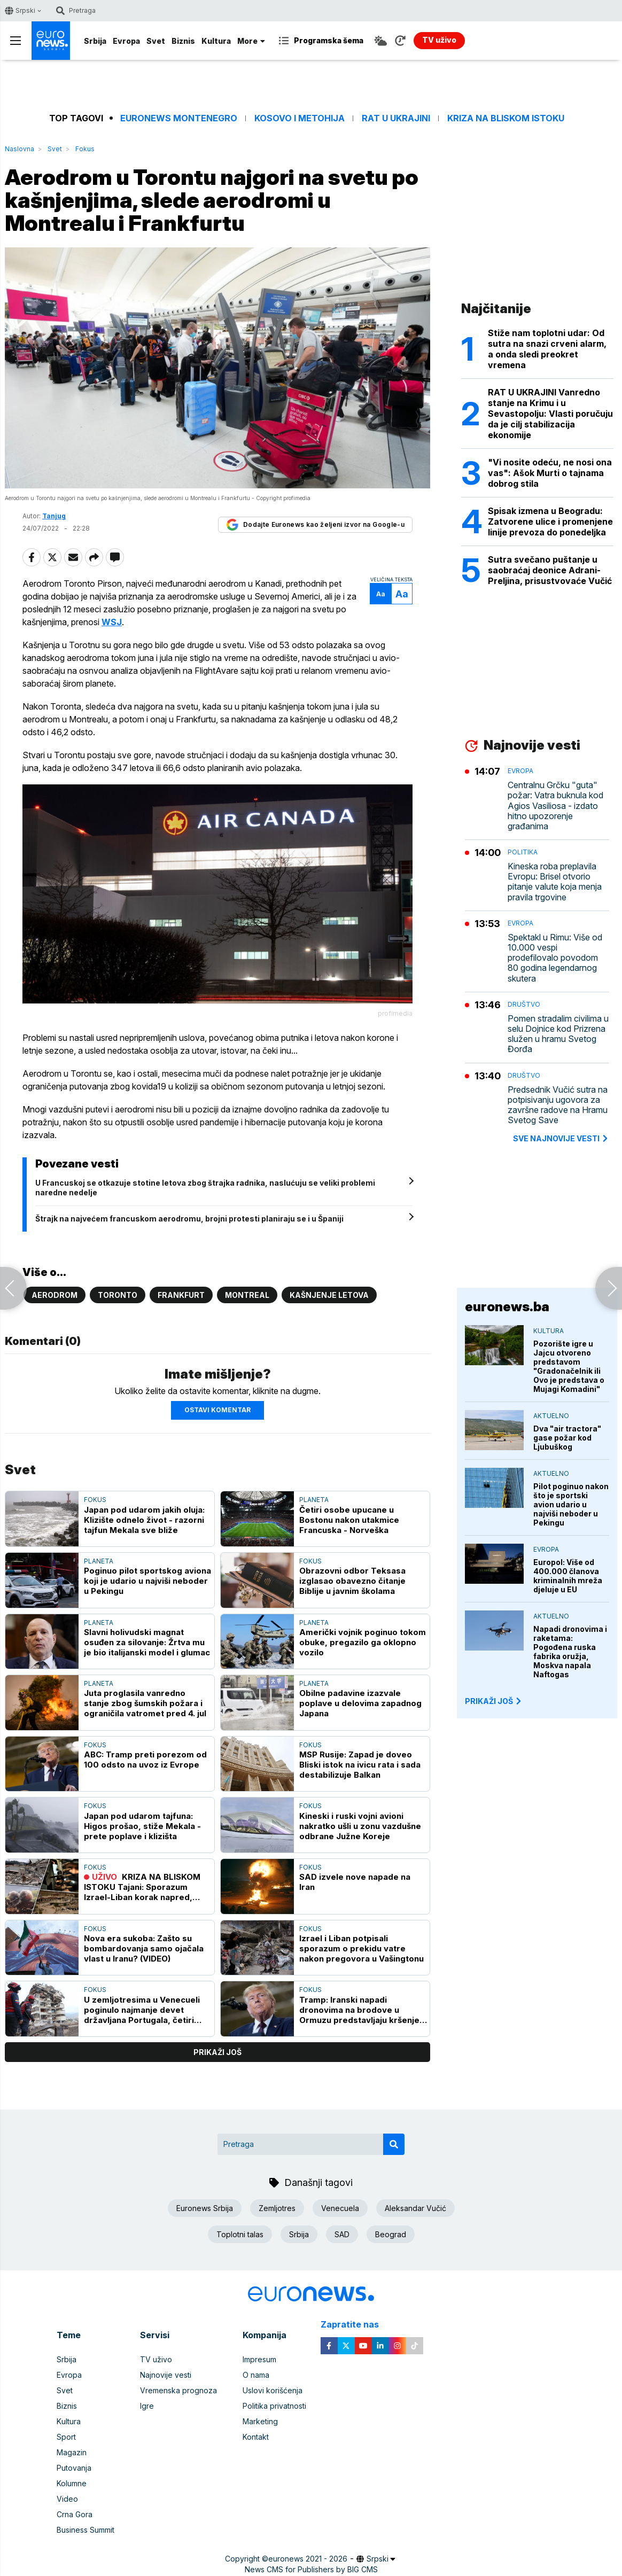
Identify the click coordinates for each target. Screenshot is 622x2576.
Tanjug (54, 516)
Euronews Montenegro (178, 118)
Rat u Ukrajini (396, 118)
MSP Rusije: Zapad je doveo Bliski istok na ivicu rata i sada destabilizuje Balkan (360, 1764)
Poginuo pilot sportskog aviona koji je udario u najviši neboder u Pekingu (147, 1581)
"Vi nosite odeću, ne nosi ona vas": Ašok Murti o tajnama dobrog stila (550, 473)
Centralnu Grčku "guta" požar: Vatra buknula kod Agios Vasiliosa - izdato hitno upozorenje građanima (555, 805)
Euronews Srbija (204, 2208)
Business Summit (85, 2529)
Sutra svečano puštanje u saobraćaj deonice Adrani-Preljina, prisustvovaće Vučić (550, 570)
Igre (147, 2405)
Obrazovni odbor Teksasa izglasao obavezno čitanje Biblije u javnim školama (352, 1581)
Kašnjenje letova (329, 1294)
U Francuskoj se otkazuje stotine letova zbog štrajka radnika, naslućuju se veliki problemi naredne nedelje (205, 1187)
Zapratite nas (356, 2324)
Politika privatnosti (274, 2405)
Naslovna (19, 149)
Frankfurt (181, 1294)
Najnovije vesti (165, 2374)
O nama (256, 2374)
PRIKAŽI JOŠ (494, 1701)
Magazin (72, 2452)
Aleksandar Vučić (415, 2208)
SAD (342, 2234)
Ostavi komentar (217, 1410)
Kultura (216, 40)
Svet (155, 40)
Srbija (95, 40)
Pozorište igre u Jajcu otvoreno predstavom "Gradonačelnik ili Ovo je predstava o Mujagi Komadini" (568, 1366)
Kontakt (256, 2436)
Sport (66, 2436)
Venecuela (340, 2208)
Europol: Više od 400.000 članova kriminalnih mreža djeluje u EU (567, 1576)
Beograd (390, 2234)
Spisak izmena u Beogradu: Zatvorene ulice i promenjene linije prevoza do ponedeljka (550, 521)
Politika (523, 852)
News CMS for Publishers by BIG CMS (311, 2569)
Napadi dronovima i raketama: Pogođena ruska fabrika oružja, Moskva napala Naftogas (570, 1651)
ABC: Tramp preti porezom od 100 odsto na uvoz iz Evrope (145, 1759)
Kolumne (72, 2483)
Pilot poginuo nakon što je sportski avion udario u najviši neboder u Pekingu (571, 1504)
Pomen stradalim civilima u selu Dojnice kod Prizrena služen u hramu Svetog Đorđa (558, 1034)
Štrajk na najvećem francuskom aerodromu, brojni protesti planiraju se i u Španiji (189, 1218)
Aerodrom (54, 1294)
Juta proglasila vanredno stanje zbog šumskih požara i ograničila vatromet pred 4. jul (145, 1703)
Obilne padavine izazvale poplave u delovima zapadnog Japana (360, 1703)
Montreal (247, 1294)
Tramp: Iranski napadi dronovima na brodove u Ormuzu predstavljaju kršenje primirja (359, 2010)
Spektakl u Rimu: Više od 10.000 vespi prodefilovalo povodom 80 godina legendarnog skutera (555, 958)
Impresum (259, 2359)
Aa (380, 594)
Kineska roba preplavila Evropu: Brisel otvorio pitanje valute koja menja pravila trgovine (555, 881)
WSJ (112, 622)
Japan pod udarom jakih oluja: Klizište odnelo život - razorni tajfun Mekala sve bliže (144, 1520)
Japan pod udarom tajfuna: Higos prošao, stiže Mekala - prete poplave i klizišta (142, 1826)
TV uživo (156, 2359)
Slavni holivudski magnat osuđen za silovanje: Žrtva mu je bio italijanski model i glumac (147, 1642)
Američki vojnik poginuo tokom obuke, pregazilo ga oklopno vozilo (362, 1642)
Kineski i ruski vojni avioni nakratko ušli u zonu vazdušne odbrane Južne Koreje (360, 1826)
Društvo (524, 1004)
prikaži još (217, 2052)
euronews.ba (507, 1306)
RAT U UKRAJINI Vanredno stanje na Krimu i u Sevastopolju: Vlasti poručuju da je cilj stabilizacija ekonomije (550, 413)
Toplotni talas (239, 2234)
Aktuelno (551, 1416)
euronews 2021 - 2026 (307, 2558)
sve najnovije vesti (561, 1138)
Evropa (126, 40)
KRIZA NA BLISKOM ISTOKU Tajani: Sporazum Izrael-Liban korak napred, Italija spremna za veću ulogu (143, 1887)
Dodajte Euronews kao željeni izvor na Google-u (315, 524)
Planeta (314, 1500)
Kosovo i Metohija (299, 118)
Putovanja (74, 2467)
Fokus (85, 149)
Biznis (183, 40)
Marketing (260, 2421)
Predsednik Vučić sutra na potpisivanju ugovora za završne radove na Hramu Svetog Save (558, 1105)
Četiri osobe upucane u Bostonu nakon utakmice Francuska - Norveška (349, 1520)
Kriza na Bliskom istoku (505, 118)
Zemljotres (277, 2208)
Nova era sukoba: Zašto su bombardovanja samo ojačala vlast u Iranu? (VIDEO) (144, 1948)
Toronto (117, 1294)
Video (67, 2498)
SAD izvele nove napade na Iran (354, 1882)
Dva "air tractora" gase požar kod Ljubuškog (567, 1437)
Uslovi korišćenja (272, 2390)
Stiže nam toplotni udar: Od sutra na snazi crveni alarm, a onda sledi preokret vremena (547, 349)
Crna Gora (74, 2514)
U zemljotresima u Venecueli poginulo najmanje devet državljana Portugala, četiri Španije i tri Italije (142, 2010)
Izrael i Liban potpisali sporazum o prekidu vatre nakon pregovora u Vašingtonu (361, 1948)
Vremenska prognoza (178, 2390)
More (251, 40)
